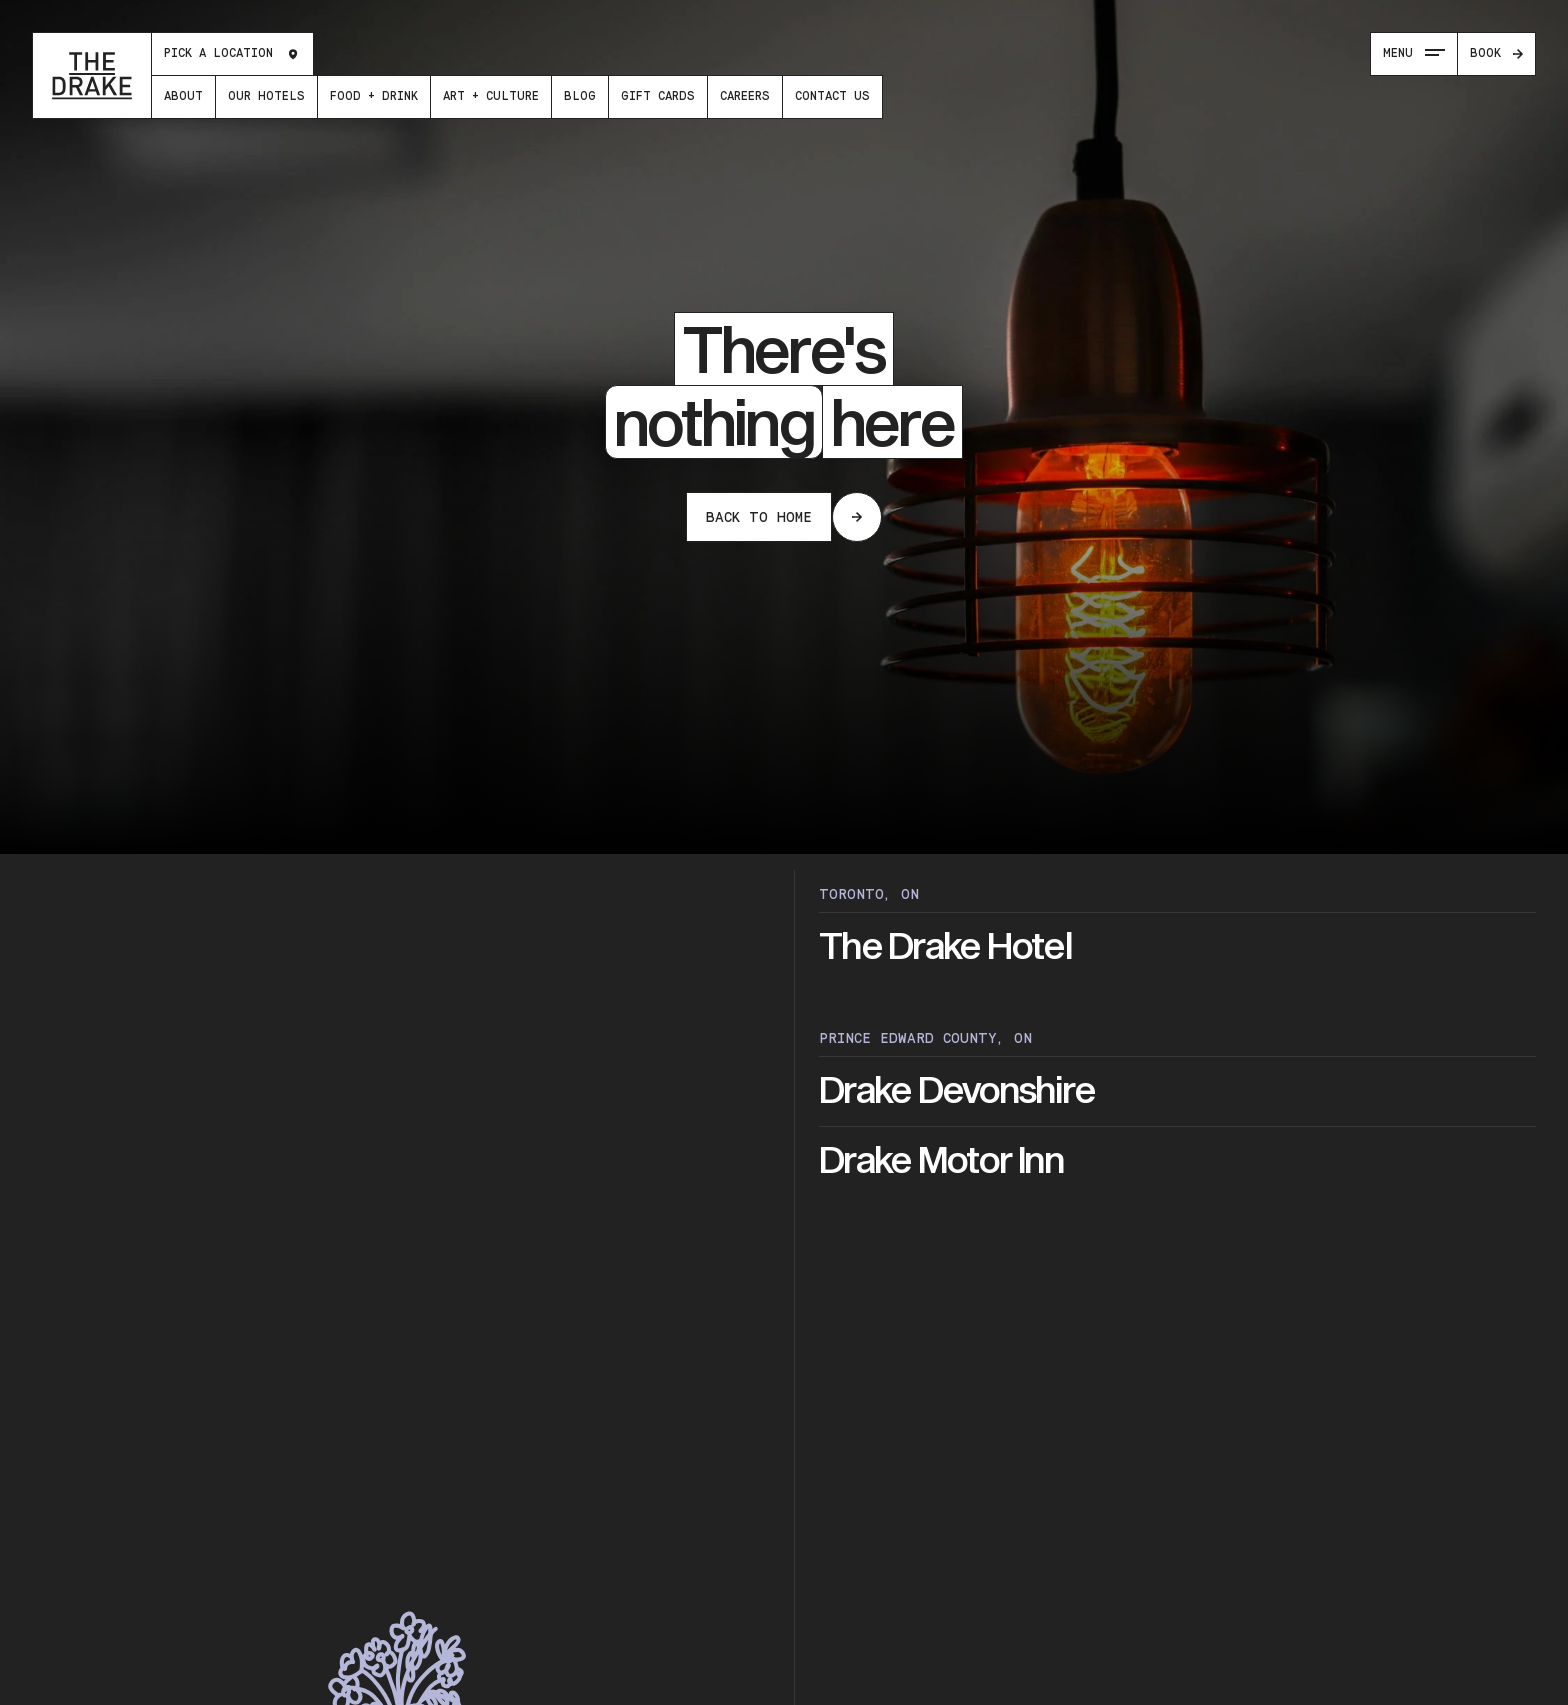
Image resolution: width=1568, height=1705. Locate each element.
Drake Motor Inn (941, 1161)
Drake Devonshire (957, 1091)
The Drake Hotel (945, 947)
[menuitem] (183, 97)
